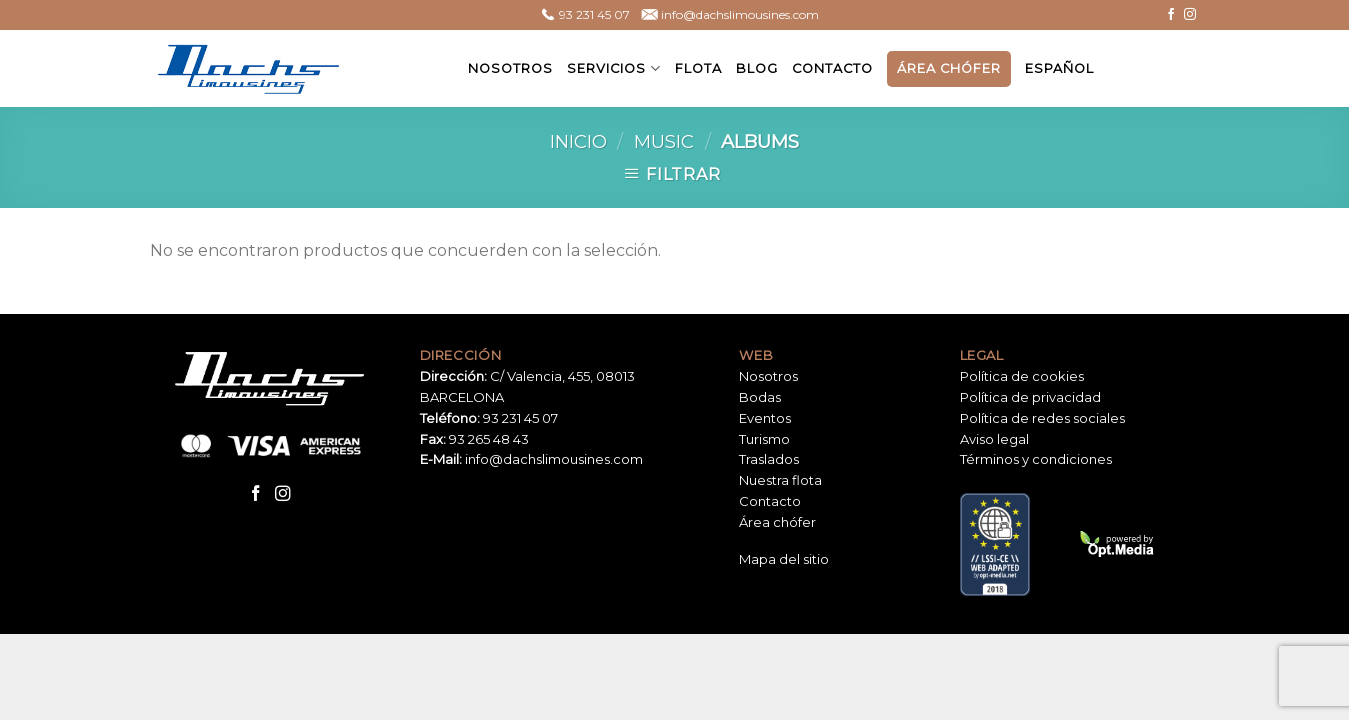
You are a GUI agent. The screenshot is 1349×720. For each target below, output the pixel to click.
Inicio (578, 141)
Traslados (769, 459)
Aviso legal (994, 439)
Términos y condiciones (1036, 459)
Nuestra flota (780, 480)
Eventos (765, 418)
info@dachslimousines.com (554, 459)
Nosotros (510, 68)
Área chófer (949, 68)
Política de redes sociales (1042, 418)
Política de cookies (1022, 376)
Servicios (613, 68)
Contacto (832, 68)
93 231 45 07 (520, 418)
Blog (757, 68)
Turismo (764, 439)
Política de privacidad (1030, 397)
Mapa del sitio (784, 559)
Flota (698, 68)
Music (664, 141)
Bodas (760, 397)
